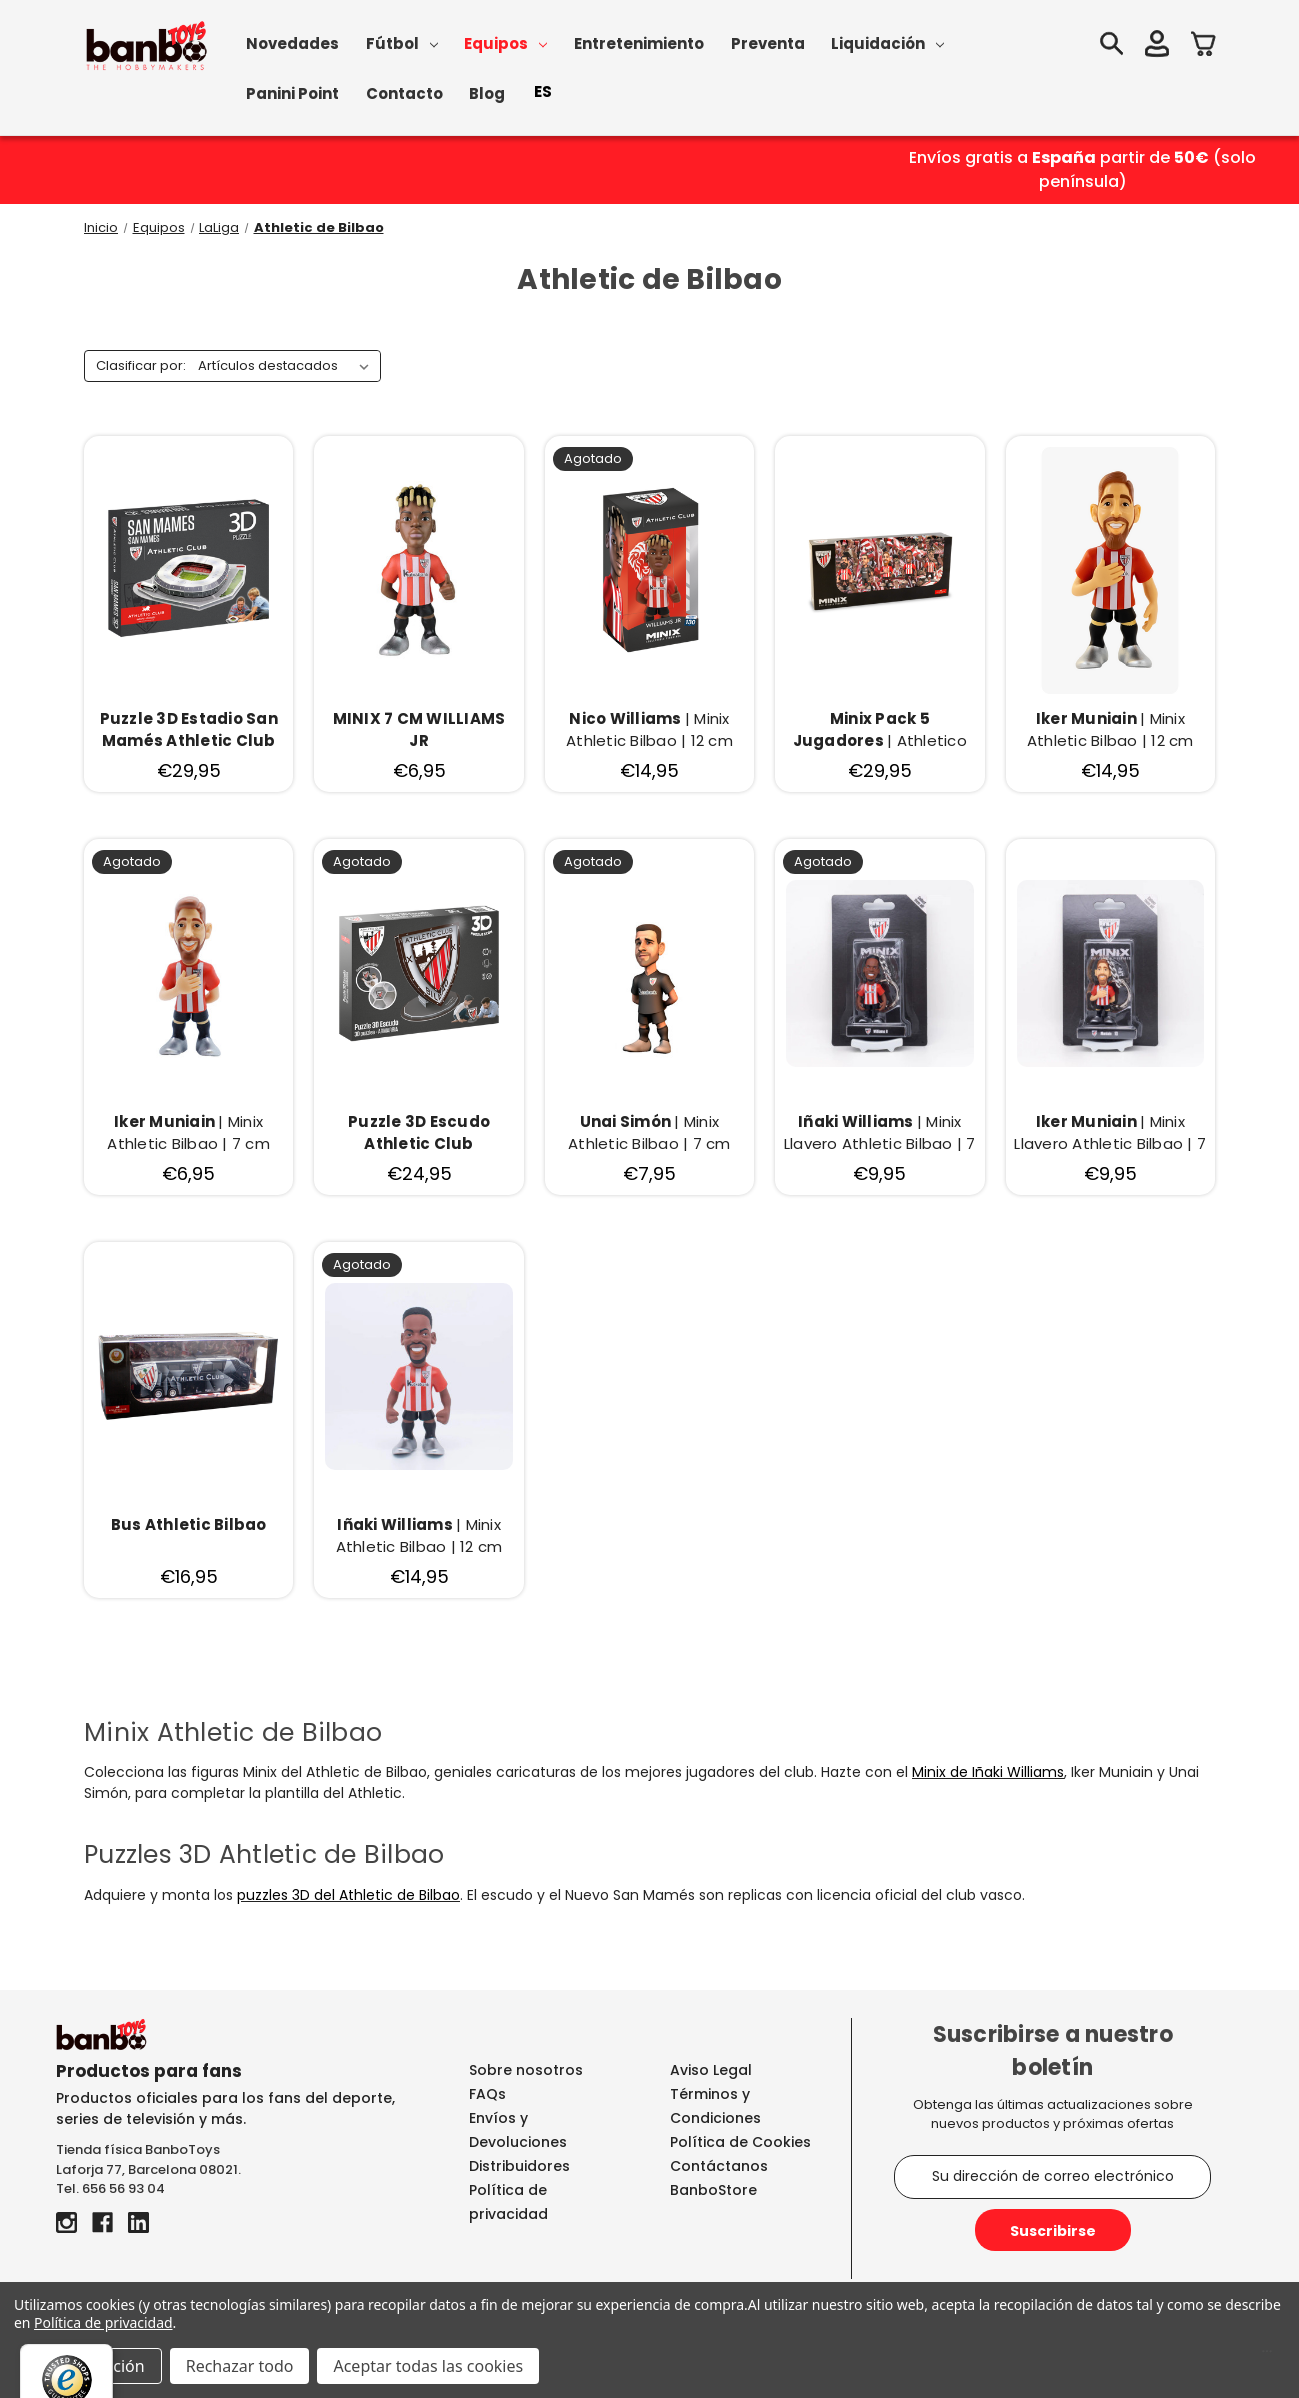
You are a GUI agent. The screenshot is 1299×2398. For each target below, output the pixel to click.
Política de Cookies (740, 2142)
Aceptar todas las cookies (428, 2366)
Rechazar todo (240, 2366)
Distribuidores (519, 2166)
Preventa (768, 43)
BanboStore (713, 2190)
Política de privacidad (103, 2322)
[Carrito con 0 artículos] (1203, 46)
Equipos (505, 43)
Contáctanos (719, 2166)
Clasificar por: (141, 365)
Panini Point (292, 93)
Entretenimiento (639, 43)
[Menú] (1267, 2356)
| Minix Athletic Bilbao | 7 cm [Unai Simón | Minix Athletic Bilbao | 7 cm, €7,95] (649, 1133)
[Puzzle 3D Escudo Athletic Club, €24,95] (418, 1133)
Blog (487, 93)
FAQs (487, 2094)
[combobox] (543, 92)
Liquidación (887, 43)
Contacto (404, 93)
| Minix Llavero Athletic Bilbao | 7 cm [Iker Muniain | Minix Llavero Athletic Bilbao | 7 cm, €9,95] (1110, 1133)
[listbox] (287, 366)
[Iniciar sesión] (1155, 46)
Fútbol (402, 43)
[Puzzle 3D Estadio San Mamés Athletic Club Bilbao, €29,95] (188, 730)
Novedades (292, 43)
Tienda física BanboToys (138, 2149)
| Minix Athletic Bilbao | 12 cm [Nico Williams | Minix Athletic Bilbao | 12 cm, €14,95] (649, 730)
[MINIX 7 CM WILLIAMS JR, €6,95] (418, 730)
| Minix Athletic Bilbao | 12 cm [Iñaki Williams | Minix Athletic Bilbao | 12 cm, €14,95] (419, 1536)
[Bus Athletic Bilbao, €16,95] (188, 1536)
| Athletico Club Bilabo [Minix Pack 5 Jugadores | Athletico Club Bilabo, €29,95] (880, 730)
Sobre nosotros (526, 2070)
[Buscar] (1109, 46)
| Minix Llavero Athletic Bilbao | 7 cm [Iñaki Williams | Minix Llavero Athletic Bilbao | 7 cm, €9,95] (880, 1133)
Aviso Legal (711, 2070)
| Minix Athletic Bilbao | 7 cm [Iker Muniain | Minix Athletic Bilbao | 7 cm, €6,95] (188, 1133)
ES (543, 91)
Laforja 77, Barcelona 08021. (148, 2169)
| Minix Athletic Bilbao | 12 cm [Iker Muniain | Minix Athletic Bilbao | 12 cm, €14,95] (1110, 730)
